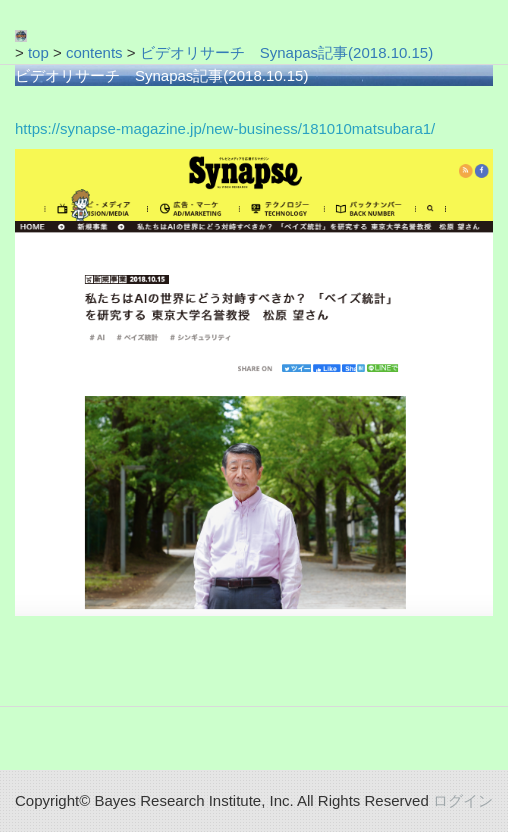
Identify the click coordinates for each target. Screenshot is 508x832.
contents (94, 52)
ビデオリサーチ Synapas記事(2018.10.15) (286, 52)
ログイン (463, 800)
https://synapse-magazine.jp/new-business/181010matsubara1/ (225, 128)
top (38, 52)
